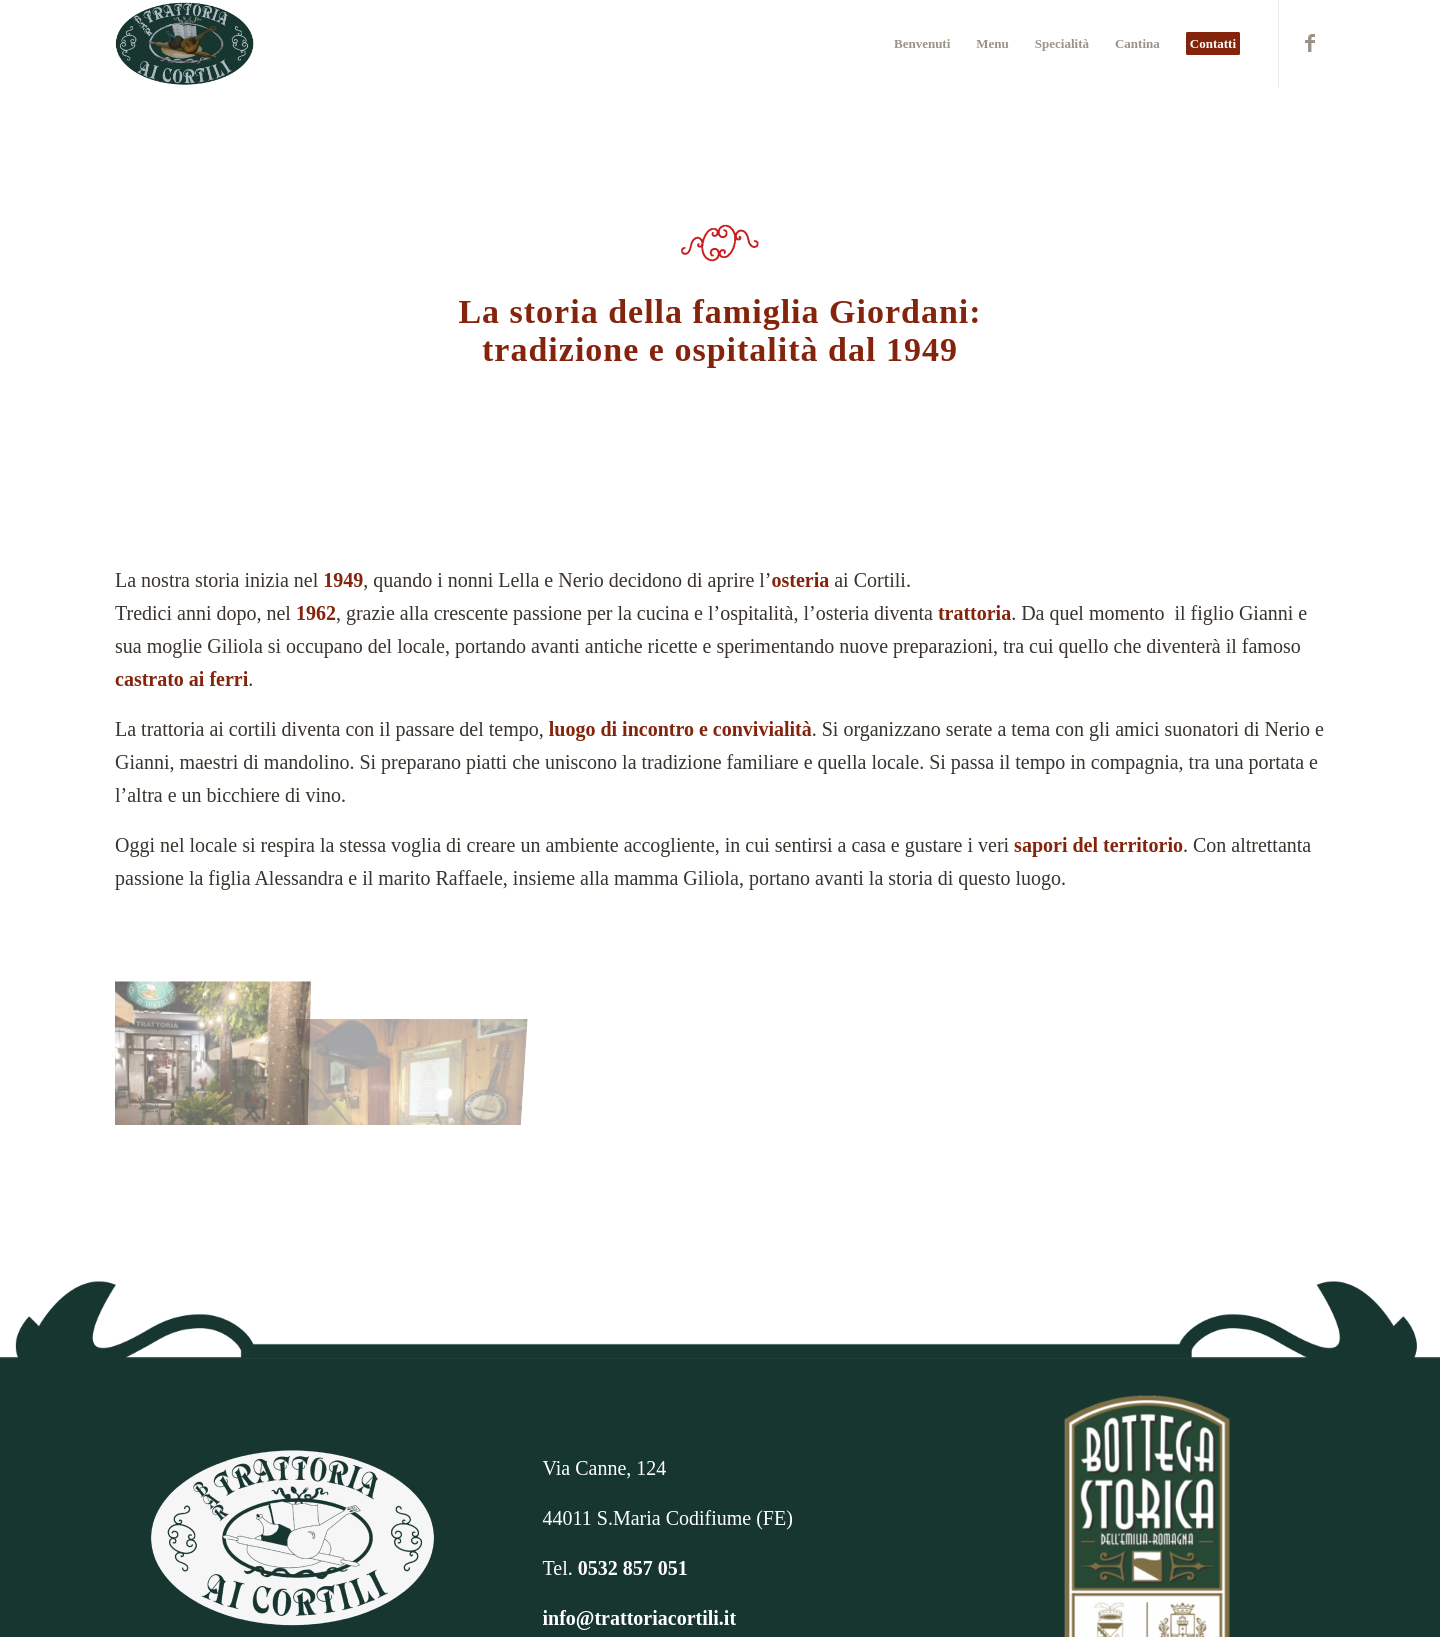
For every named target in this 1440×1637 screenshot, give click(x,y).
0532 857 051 (633, 1568)
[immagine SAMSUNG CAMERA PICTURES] (421, 1043)
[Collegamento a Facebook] (1310, 43)
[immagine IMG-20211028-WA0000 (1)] (217, 1043)
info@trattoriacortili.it (640, 1618)
